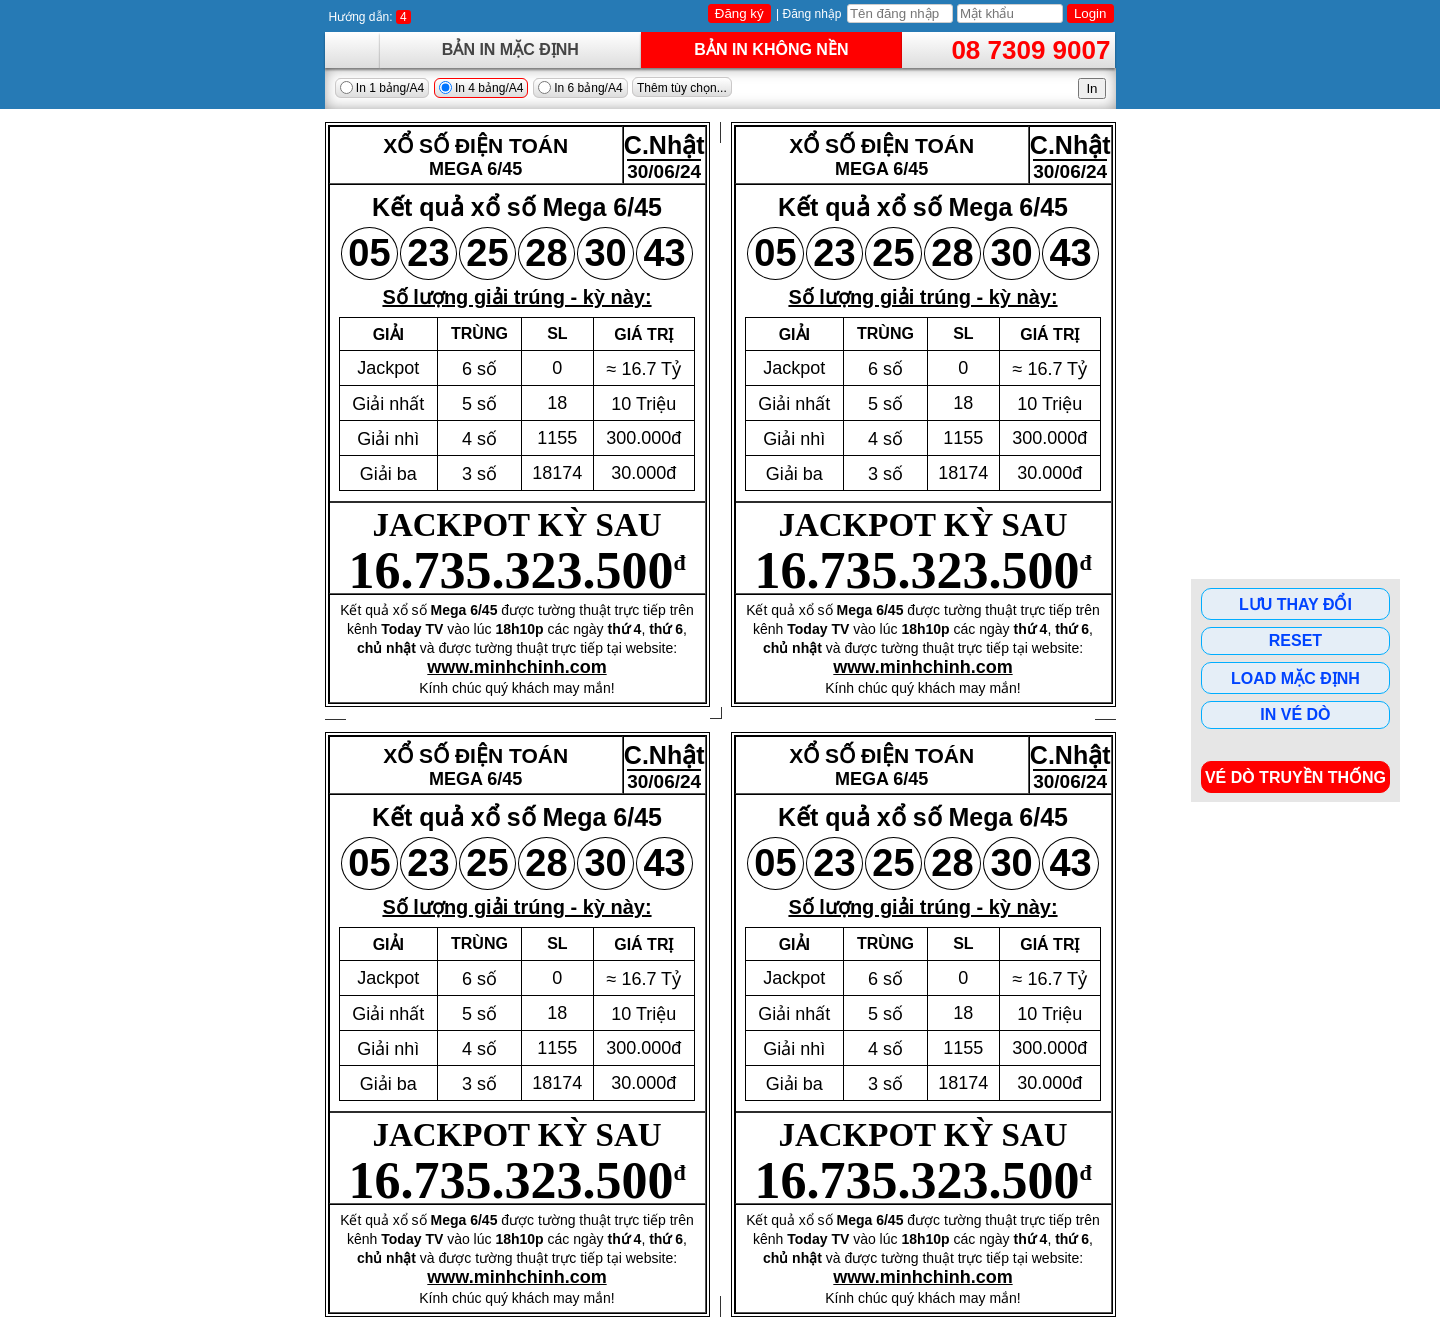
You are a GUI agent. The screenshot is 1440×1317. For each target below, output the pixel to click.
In (1091, 88)
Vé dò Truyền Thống (1295, 777)
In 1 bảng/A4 (382, 88)
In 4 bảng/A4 (481, 88)
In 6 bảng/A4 (580, 88)
